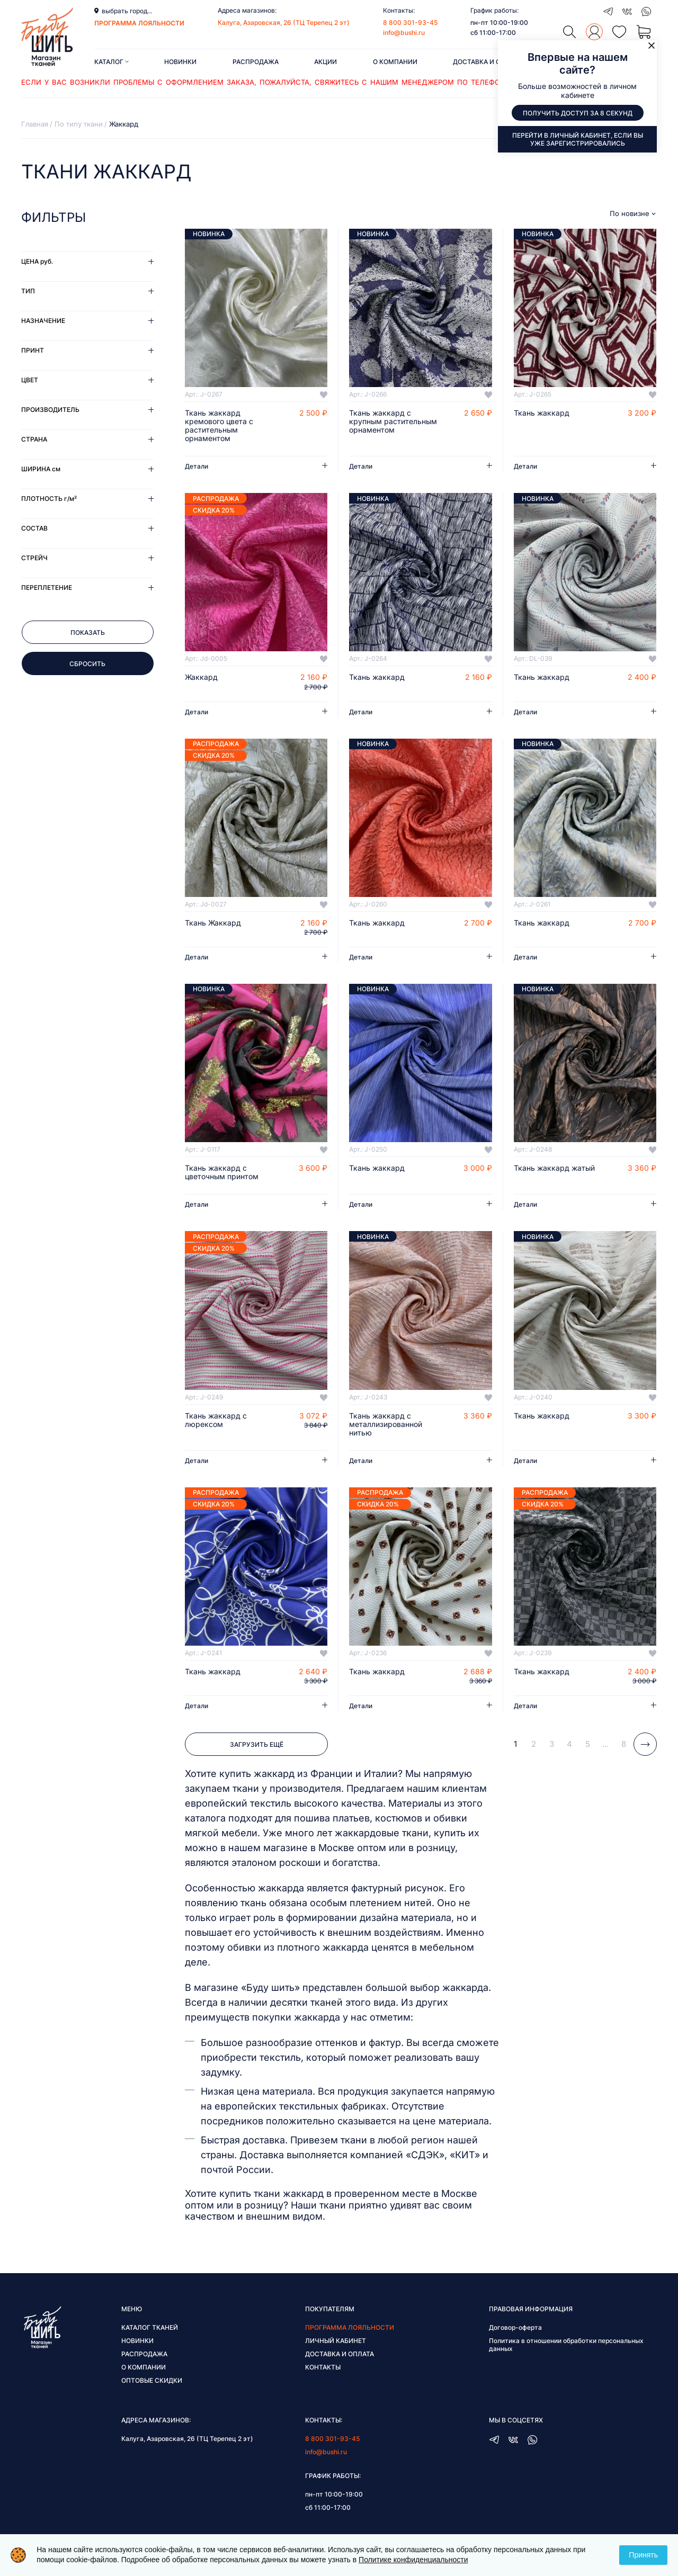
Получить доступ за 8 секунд (577, 113)
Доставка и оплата (487, 62)
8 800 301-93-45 (410, 22)
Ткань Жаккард (213, 923)
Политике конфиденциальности (413, 2559)
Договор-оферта (515, 2327)
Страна (34, 439)
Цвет (29, 380)
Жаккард (201, 677)
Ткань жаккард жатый (554, 1168)
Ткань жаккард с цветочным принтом (221, 1172)
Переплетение (46, 587)
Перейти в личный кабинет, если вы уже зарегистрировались (577, 139)
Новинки (180, 62)
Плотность (49, 498)
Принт (32, 350)
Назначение (43, 321)
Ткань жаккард (541, 413)
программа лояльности (139, 23)
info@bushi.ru (404, 33)
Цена (37, 261)
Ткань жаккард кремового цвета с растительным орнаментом (219, 426)
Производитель (50, 410)
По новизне (629, 214)
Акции (325, 62)
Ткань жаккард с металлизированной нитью (385, 1424)
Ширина (40, 469)
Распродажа (256, 62)
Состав (34, 528)
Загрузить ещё (256, 1744)
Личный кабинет (335, 2341)
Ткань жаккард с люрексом (216, 1420)
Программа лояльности (349, 2327)
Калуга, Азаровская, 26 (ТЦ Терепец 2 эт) (284, 22)
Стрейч (34, 558)
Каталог (111, 62)
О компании (395, 62)
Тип (28, 291)
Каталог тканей (149, 2327)
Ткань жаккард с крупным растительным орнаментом (393, 421)
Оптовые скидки (151, 2380)
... (605, 1744)
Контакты (323, 2367)
